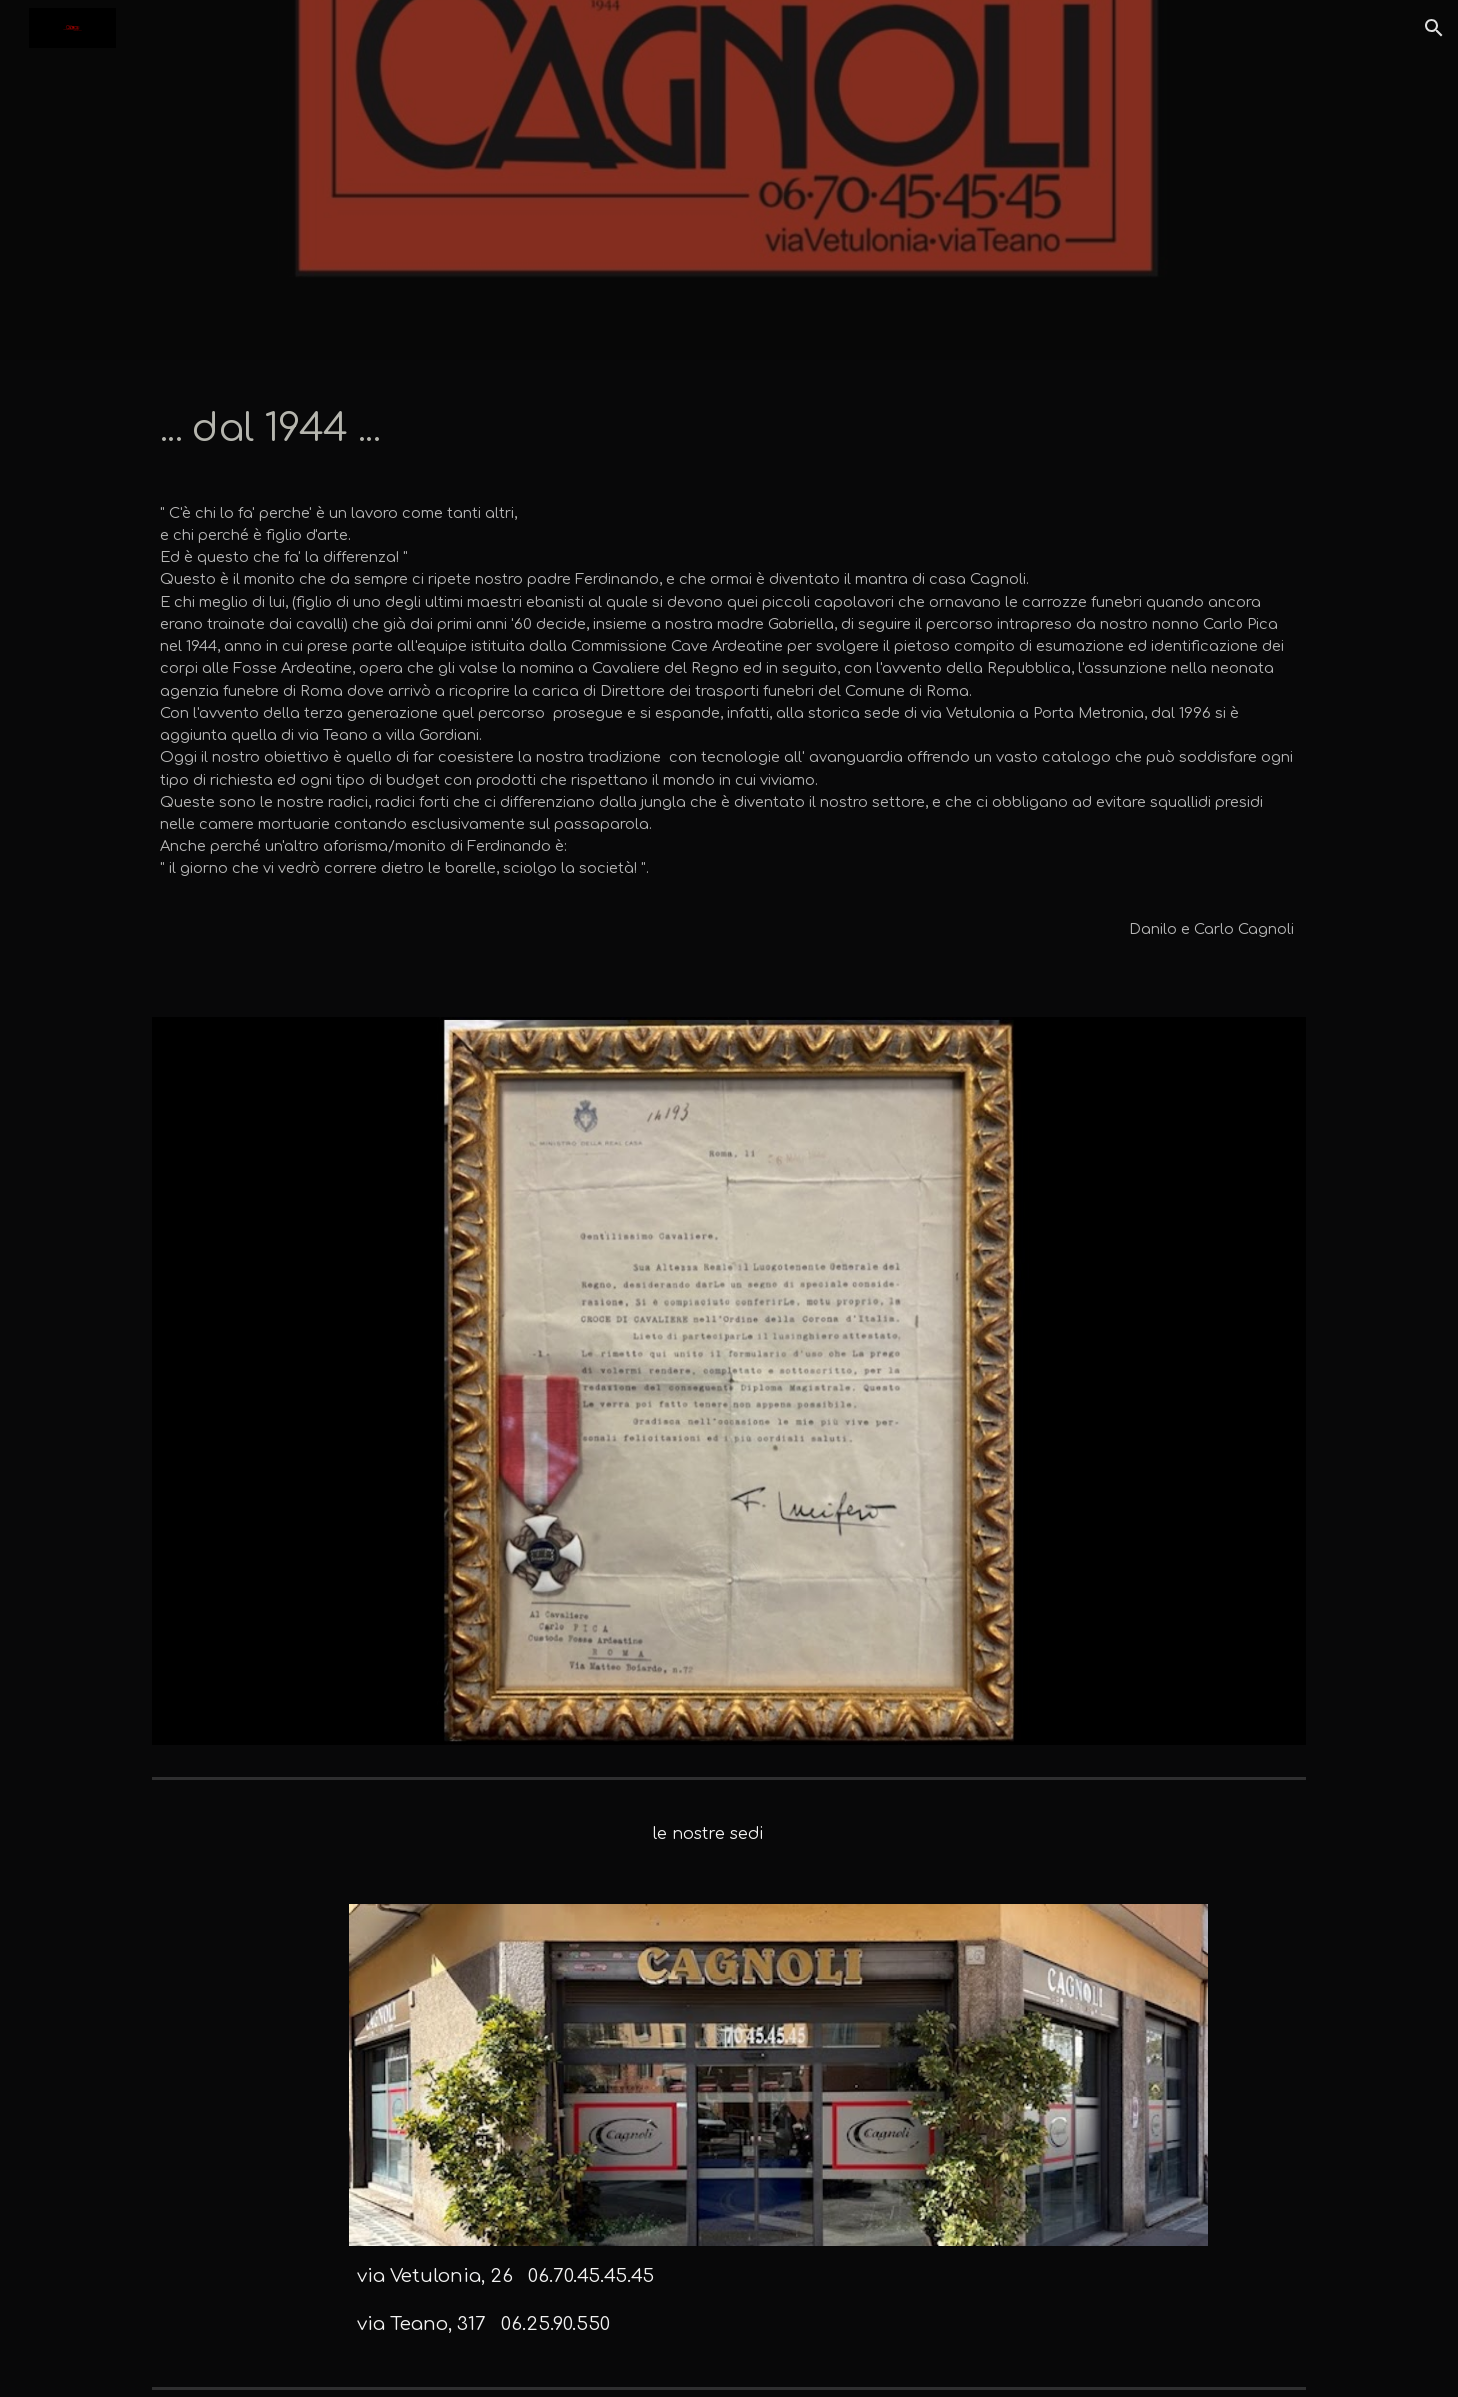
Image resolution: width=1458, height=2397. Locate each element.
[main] (729, 427)
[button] (1434, 28)
